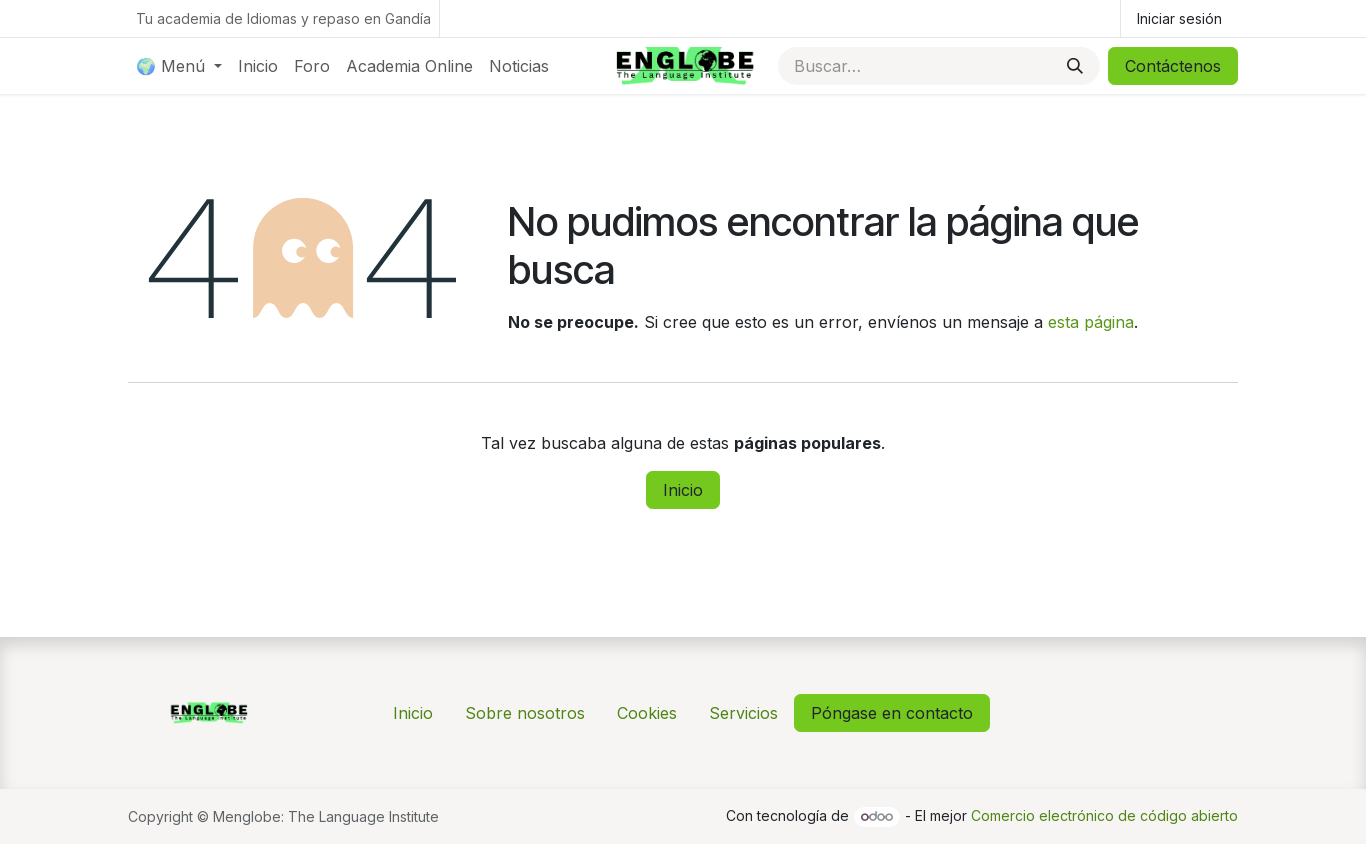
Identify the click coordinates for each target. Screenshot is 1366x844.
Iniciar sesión (1179, 18)
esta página (1091, 322)
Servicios (743, 713)
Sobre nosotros (525, 713)
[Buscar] (1075, 66)
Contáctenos (1173, 66)
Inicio (683, 490)
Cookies (647, 713)
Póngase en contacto (892, 713)
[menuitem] (179, 66)
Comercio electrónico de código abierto (1104, 815)
